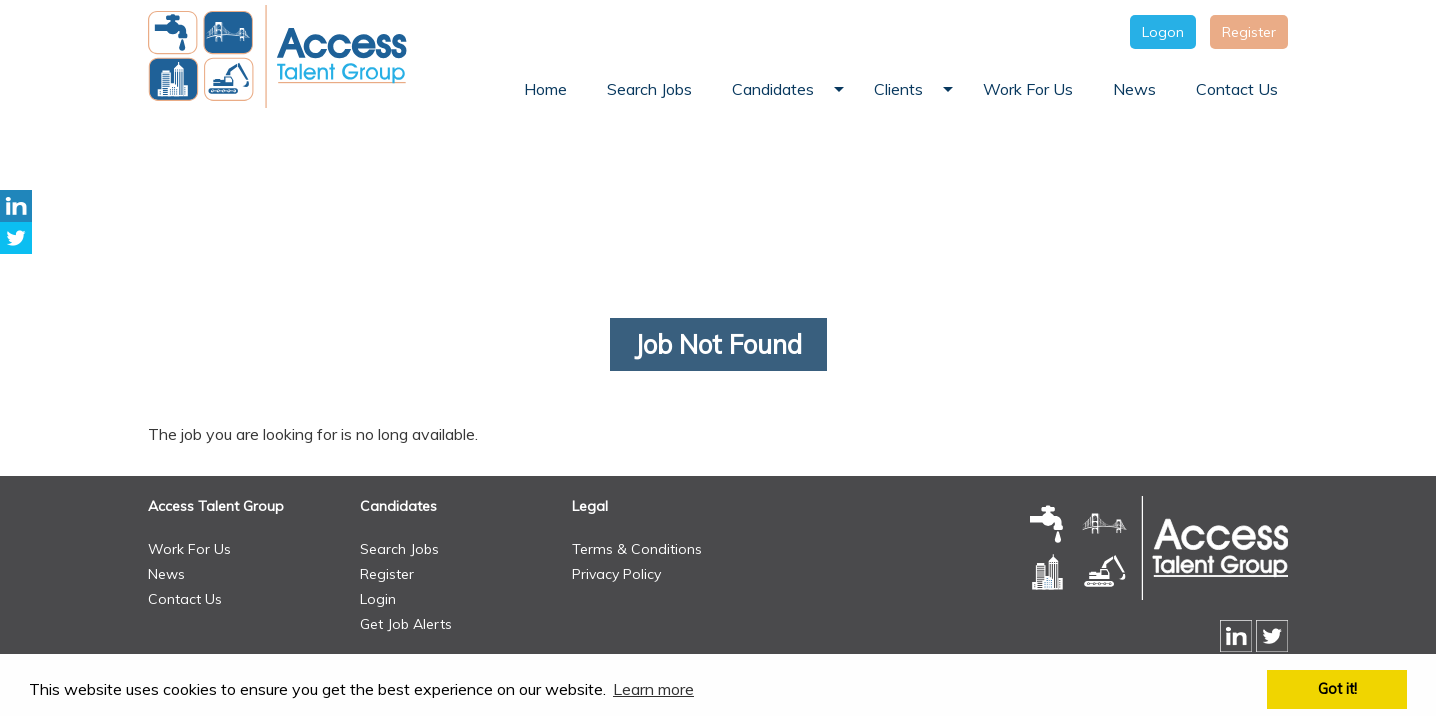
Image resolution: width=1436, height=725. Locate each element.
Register (1249, 32)
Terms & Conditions (637, 549)
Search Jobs (399, 549)
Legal (590, 506)
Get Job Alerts (406, 624)
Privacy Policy (616, 574)
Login (378, 599)
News (166, 574)
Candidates (398, 506)
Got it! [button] (1337, 689)
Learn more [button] (653, 689)
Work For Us (189, 549)
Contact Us (185, 599)
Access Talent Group (216, 506)
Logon (1163, 32)
